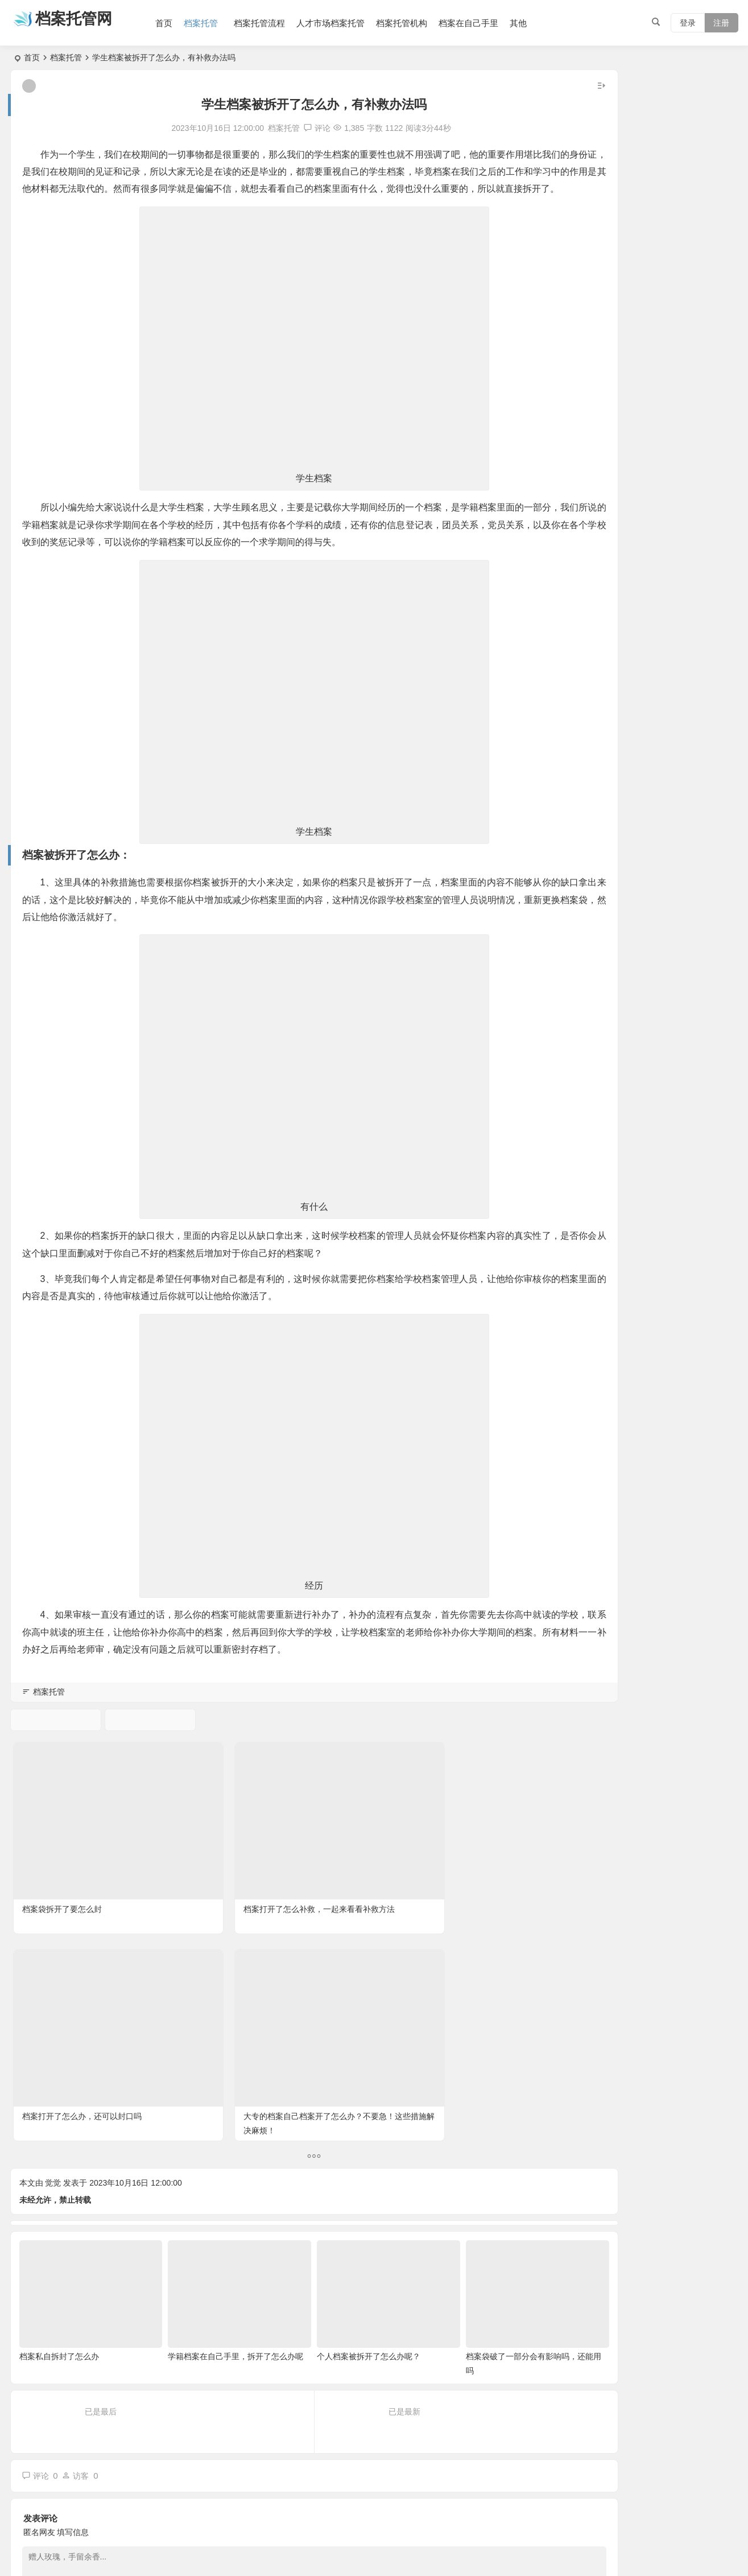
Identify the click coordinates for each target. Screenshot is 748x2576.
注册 (721, 22)
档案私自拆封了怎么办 (59, 2091)
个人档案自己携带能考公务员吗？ (664, 509)
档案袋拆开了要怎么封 (60, 1873)
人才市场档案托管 (348, 23)
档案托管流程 (277, 23)
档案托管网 (87, 21)
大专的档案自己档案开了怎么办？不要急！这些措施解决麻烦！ (459, 1887)
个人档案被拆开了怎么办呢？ (321, 2091)
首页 (181, 23)
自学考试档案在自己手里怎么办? (662, 405)
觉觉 (53, 1935)
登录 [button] (688, 22)
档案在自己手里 (486, 23)
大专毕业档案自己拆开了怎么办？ (664, 457)
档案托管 (218, 23)
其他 (535, 23)
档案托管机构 (419, 23)
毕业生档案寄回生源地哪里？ (656, 353)
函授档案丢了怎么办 (640, 302)
